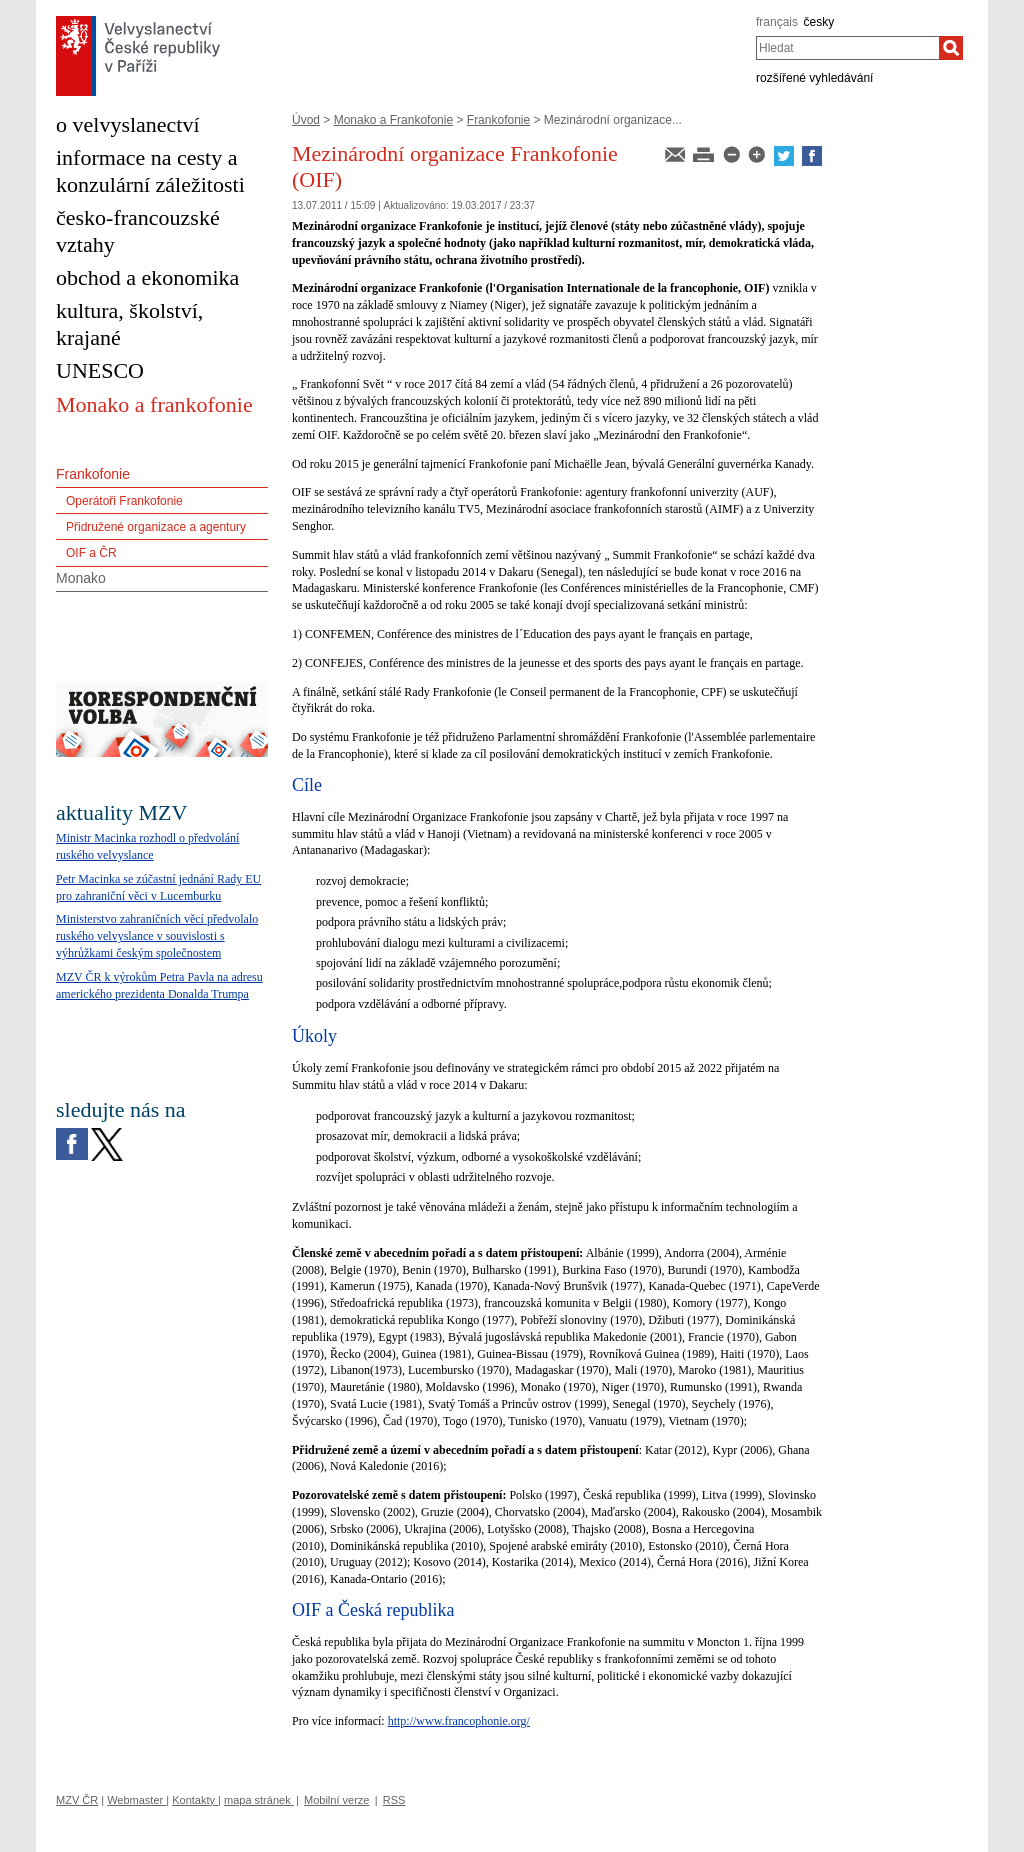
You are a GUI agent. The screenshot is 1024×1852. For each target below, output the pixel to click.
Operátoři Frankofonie (124, 501)
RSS (394, 1800)
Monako (81, 578)
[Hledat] (951, 48)
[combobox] (847, 48)
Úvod (306, 120)
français (777, 22)
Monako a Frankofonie (393, 120)
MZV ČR (77, 1800)
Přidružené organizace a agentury (156, 527)
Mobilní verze (336, 1800)
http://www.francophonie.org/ (459, 1721)
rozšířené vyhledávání (814, 78)
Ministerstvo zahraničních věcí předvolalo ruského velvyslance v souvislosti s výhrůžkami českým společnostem (157, 936)
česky (819, 22)
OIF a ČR (91, 553)
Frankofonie (498, 120)
